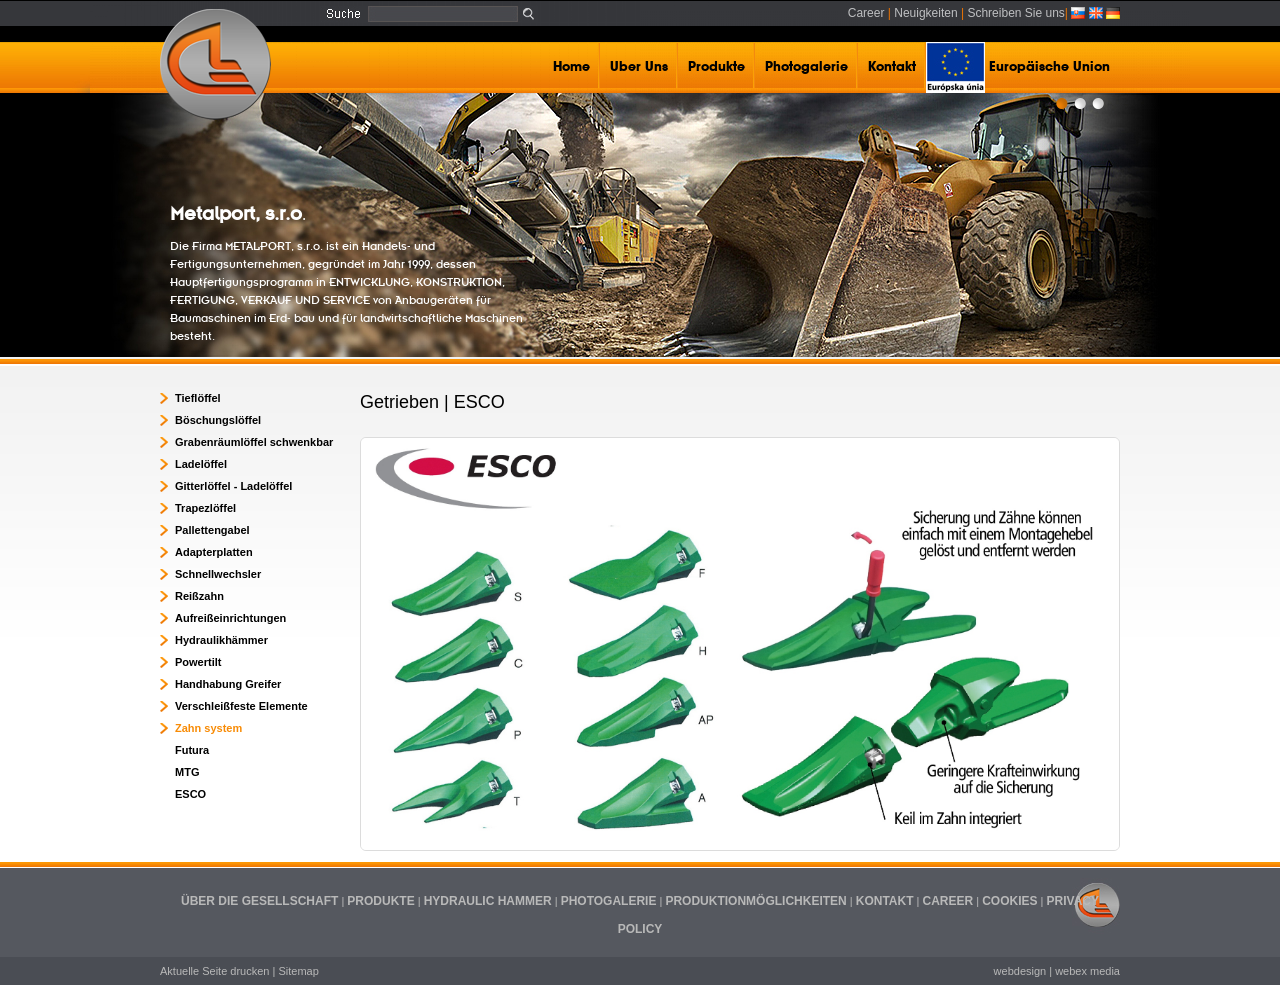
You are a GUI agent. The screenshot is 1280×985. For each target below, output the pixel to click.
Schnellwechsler (218, 574)
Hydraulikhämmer (221, 640)
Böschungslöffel (218, 420)
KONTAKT (885, 901)
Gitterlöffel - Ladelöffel (233, 486)
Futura (192, 750)
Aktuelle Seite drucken (214, 971)
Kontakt (892, 67)
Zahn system (208, 728)
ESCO (190, 794)
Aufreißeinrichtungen (230, 618)
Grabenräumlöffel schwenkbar (254, 442)
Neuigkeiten (925, 13)
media (1105, 971)
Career (866, 13)
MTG (187, 772)
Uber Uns (639, 67)
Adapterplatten (214, 552)
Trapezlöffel (205, 508)
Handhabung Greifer (228, 684)
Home (571, 67)
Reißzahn (199, 596)
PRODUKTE (380, 901)
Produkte (716, 67)
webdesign (1020, 971)
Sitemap (298, 971)
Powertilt (198, 662)
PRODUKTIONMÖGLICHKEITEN (755, 901)
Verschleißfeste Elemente (241, 706)
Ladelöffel (201, 464)
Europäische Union (1018, 67)
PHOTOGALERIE (609, 901)
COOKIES (1009, 901)
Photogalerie (806, 67)
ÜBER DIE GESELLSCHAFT (259, 901)
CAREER (948, 901)
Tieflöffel (198, 398)
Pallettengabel (212, 530)
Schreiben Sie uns (1015, 13)
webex (1071, 971)
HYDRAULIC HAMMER (488, 901)
